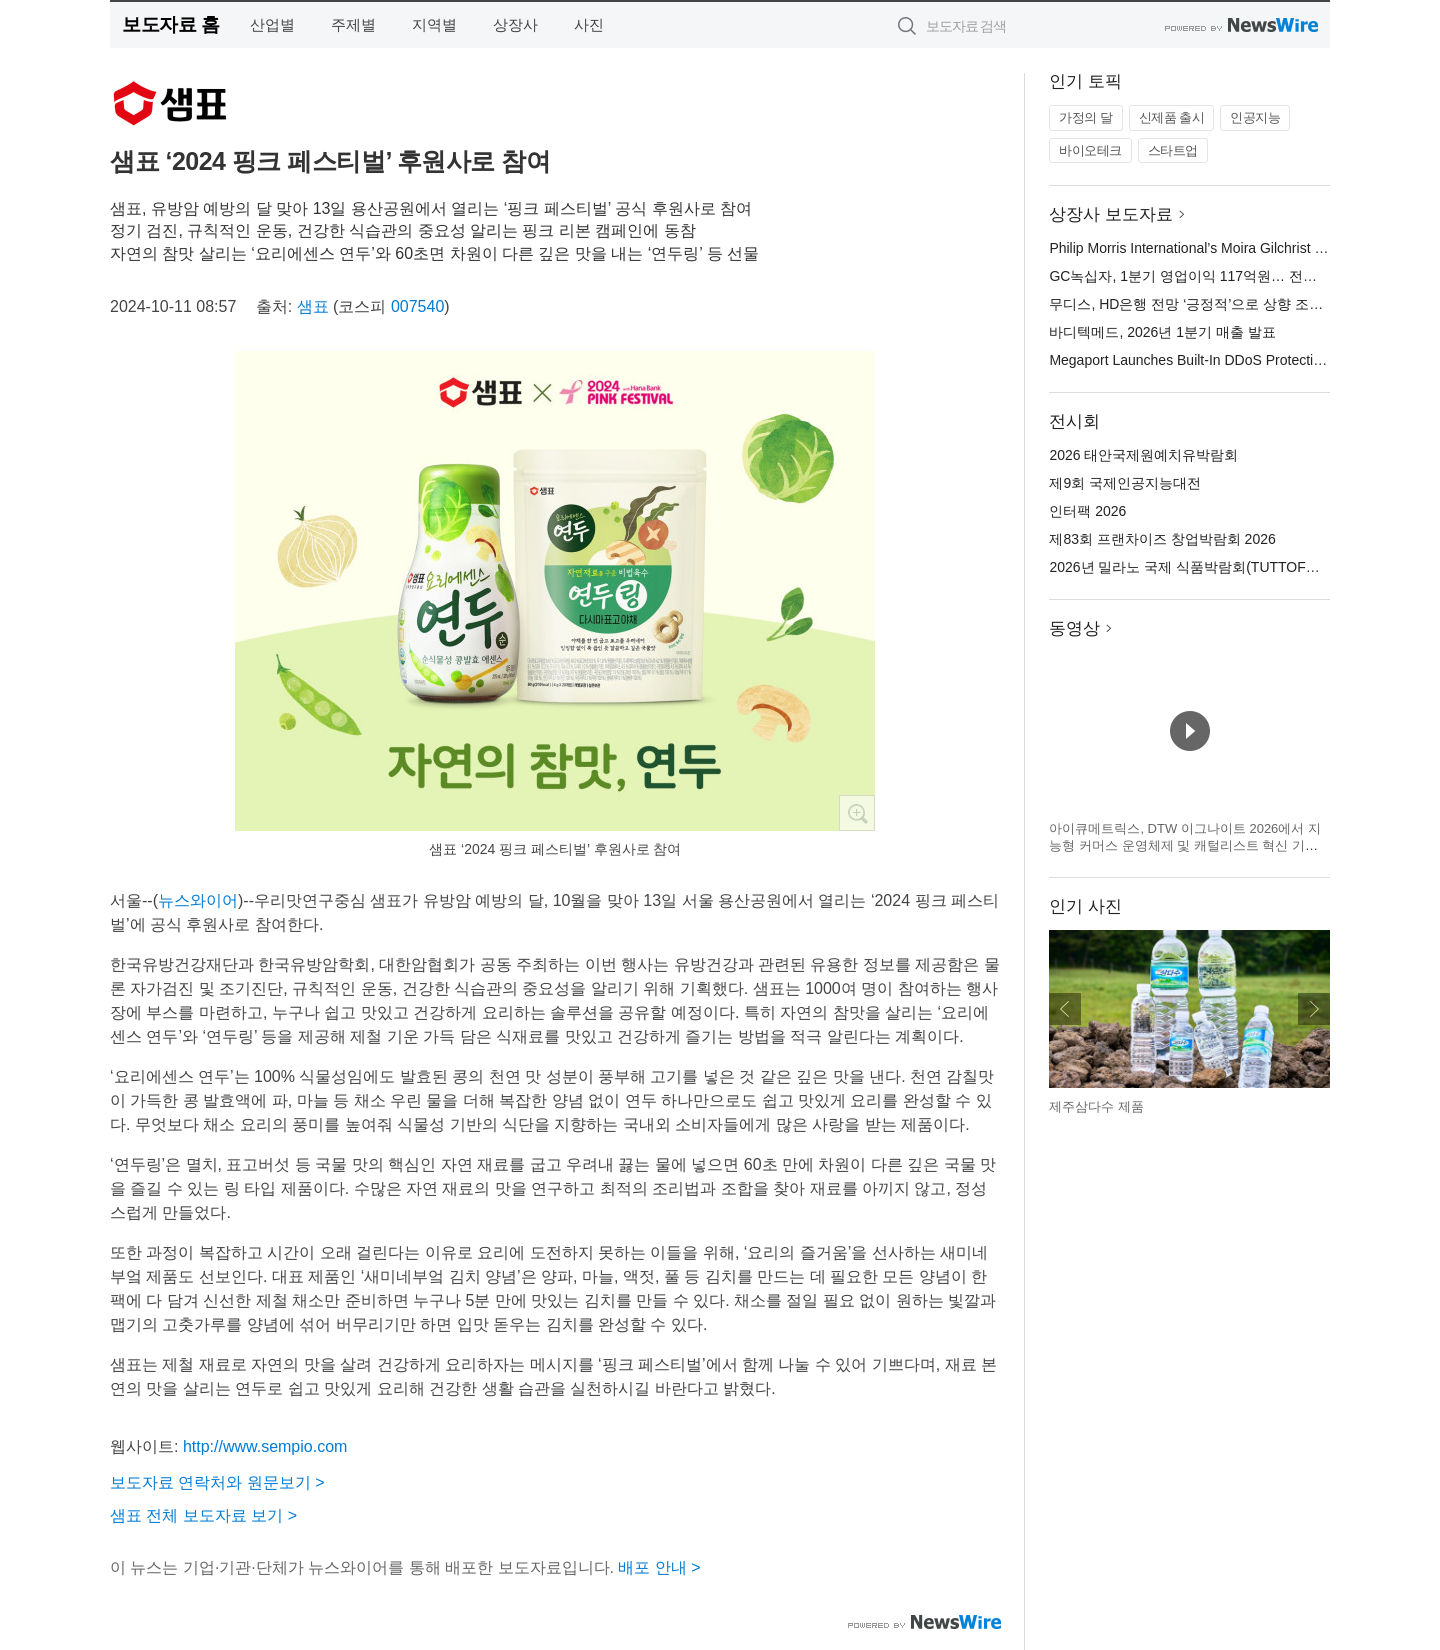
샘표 (313, 306)
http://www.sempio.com (265, 1446)
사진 (589, 24)
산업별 (272, 24)
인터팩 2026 (1087, 511)
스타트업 (1173, 150)
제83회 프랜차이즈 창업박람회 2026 (1162, 539)
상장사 (515, 24)
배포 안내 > (659, 1567)
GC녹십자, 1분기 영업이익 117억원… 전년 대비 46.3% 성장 (1236, 276)
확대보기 (857, 813)
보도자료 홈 (170, 24)
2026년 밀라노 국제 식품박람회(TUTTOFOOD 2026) (1213, 567)
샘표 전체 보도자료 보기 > (203, 1515)
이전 (1065, 1009)
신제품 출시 (1172, 117)
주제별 (353, 24)
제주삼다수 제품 (1096, 1106)
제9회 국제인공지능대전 (1125, 483)
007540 (417, 306)
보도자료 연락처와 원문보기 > (217, 1482)
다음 (1314, 1009)
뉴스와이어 (198, 900)
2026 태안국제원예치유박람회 (1143, 455)
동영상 (1074, 628)
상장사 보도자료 (1111, 214)
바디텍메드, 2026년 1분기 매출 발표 (1162, 332)
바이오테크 (1090, 150)
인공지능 (1255, 117)
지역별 (434, 24)
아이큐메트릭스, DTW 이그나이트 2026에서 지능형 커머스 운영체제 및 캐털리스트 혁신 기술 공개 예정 (1185, 846)
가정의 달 (1085, 117)
